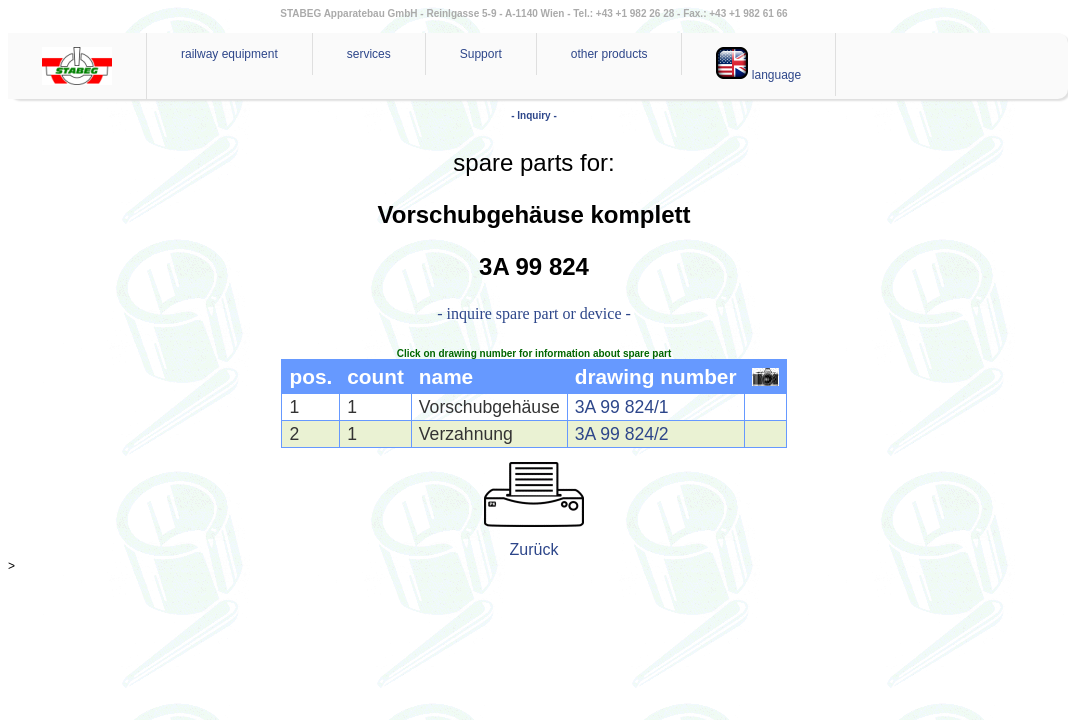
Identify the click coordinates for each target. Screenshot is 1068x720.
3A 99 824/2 (622, 434)
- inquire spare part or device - (534, 313)
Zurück (534, 549)
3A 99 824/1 (622, 407)
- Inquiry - (534, 115)
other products (609, 54)
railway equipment (229, 54)
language (758, 64)
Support (481, 54)
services (369, 54)
